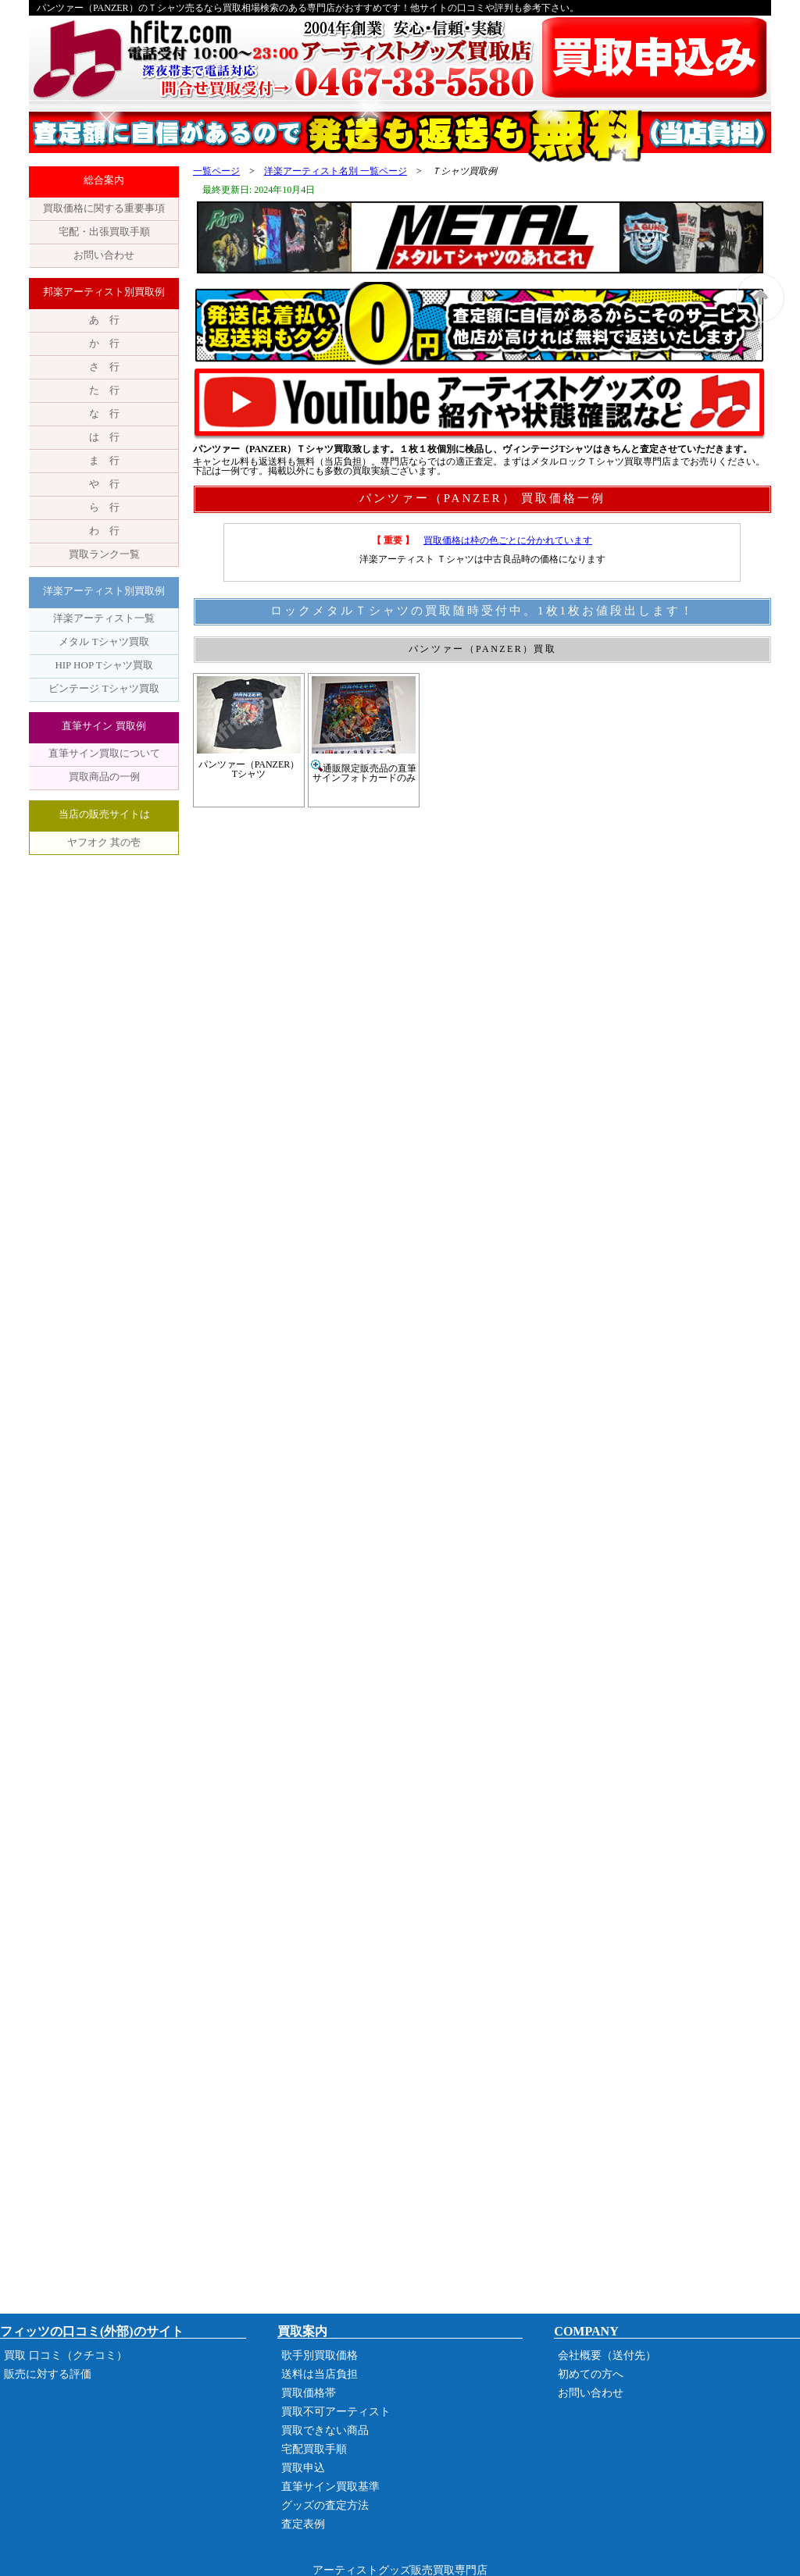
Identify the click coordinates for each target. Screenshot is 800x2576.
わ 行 (104, 530)
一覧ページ (216, 171)
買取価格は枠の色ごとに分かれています (507, 540)
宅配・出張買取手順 (104, 231)
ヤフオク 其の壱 (104, 842)
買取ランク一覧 (104, 554)
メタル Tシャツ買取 (103, 641)
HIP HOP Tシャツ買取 (103, 665)
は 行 (104, 437)
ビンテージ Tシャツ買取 (103, 688)
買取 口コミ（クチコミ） (65, 2355)
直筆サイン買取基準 (330, 2486)
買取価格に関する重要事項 (104, 208)
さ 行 (104, 366)
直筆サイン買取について (104, 753)
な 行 (104, 413)
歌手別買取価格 (319, 2355)
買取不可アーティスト (336, 2411)
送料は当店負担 (319, 2374)
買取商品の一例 (104, 776)
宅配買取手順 (314, 2449)
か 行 (104, 343)
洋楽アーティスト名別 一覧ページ (335, 171)
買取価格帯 (308, 2393)
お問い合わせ (103, 255)
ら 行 (104, 507)
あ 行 (104, 320)
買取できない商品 (325, 2430)
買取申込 (303, 2468)
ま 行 (104, 460)
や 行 (104, 484)
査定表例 (303, 2524)
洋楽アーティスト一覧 (104, 618)
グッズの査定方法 (325, 2505)
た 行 (104, 390)
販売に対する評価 (47, 2374)
